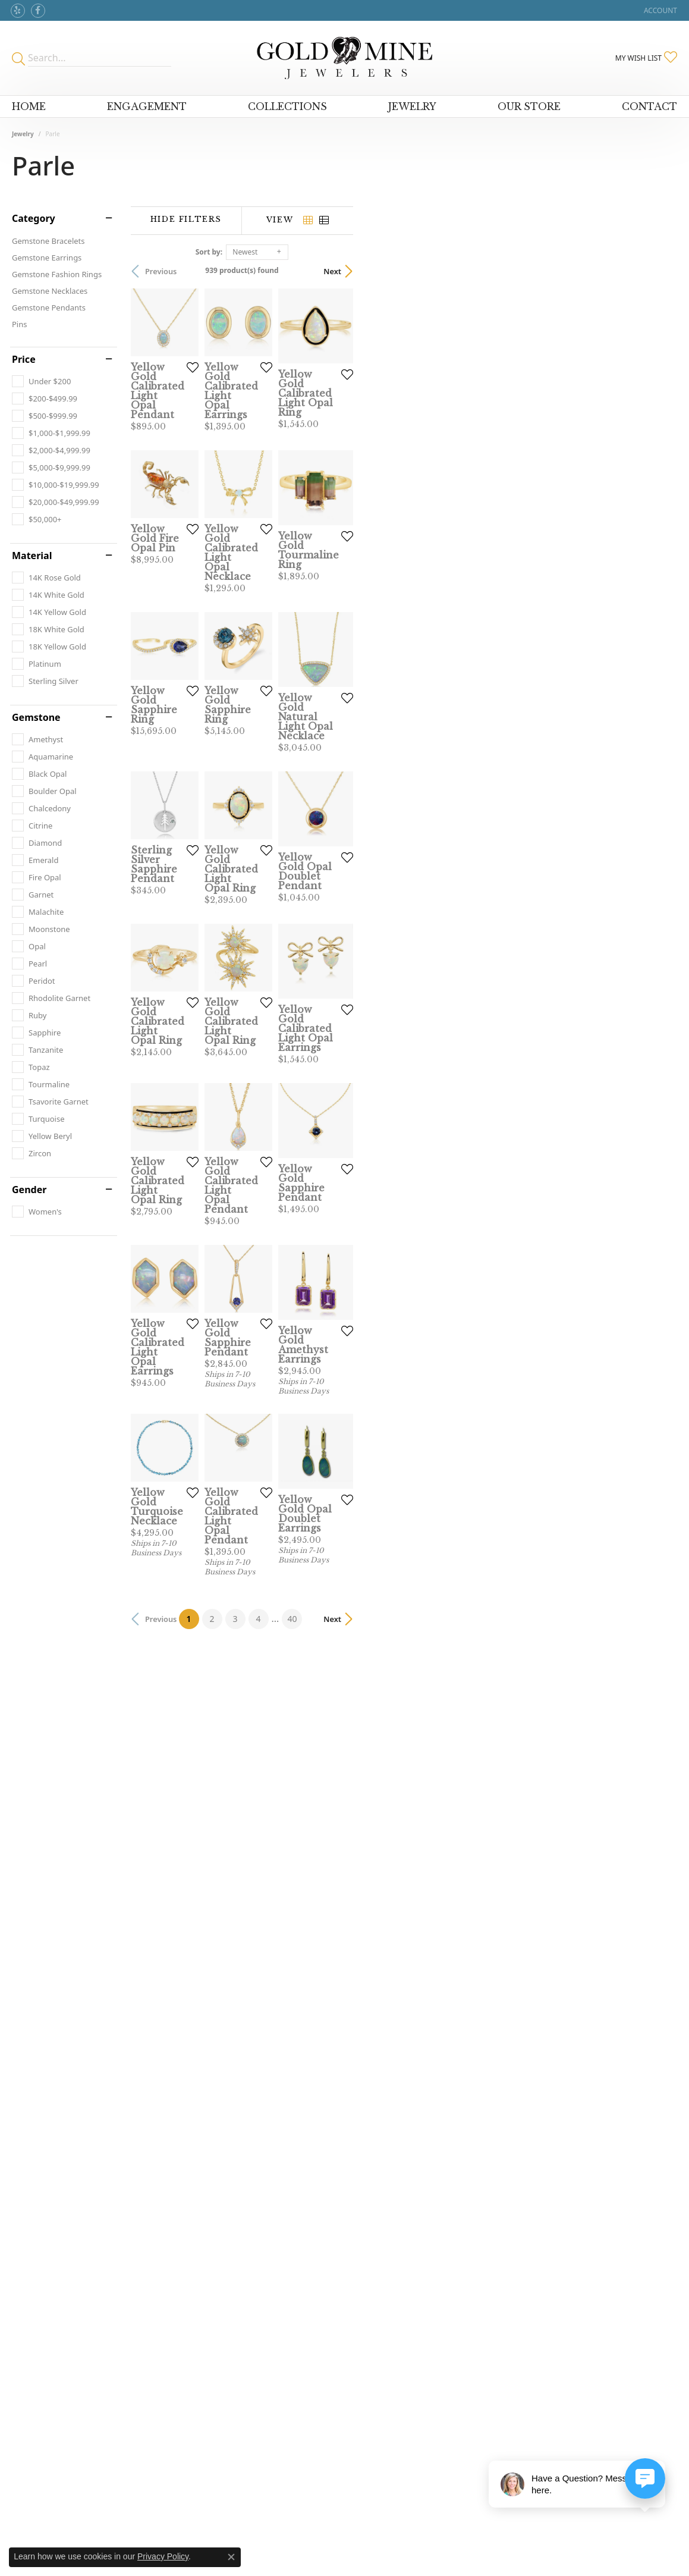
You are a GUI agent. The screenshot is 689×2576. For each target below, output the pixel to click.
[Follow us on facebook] (38, 11)
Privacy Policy (162, 2556)
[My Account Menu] (660, 10)
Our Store (529, 106)
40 (454, 2195)
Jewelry (412, 106)
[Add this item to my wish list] (303, 478)
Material (32, 555)
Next (656, 271)
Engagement (147, 106)
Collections (287, 106)
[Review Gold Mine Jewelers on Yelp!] (18, 11)
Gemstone (36, 717)
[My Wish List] (646, 57)
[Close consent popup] (231, 2557)
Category (33, 218)
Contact (649, 106)
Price (24, 359)
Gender (29, 1189)
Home (29, 106)
